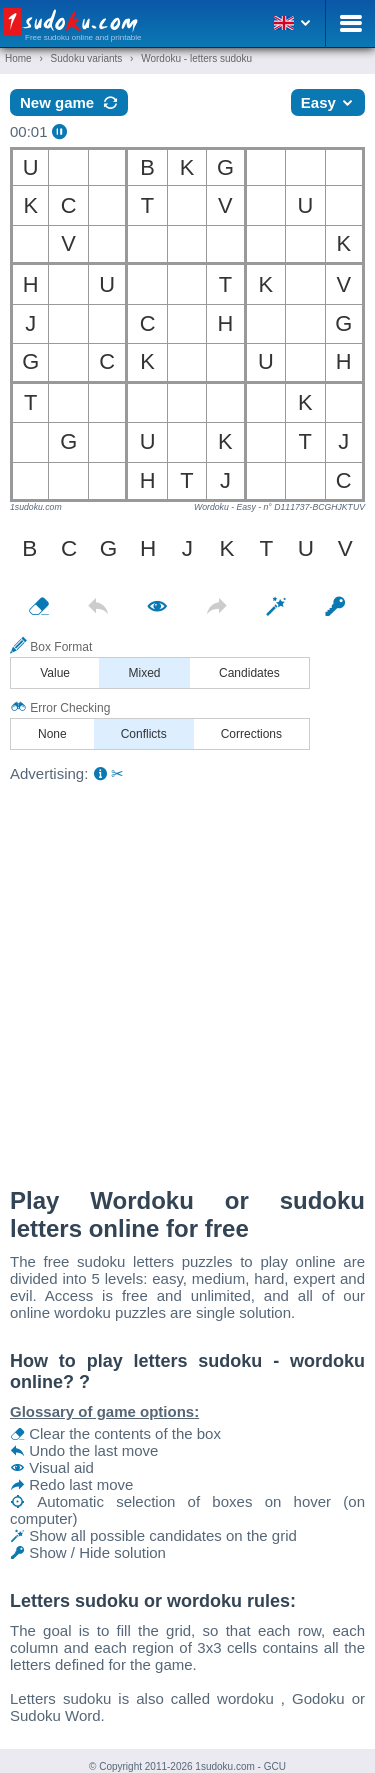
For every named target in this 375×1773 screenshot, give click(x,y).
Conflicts (144, 734)
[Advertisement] (187, 979)
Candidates (249, 673)
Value (55, 673)
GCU (275, 1766)
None (52, 734)
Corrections (251, 734)
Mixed (145, 673)
